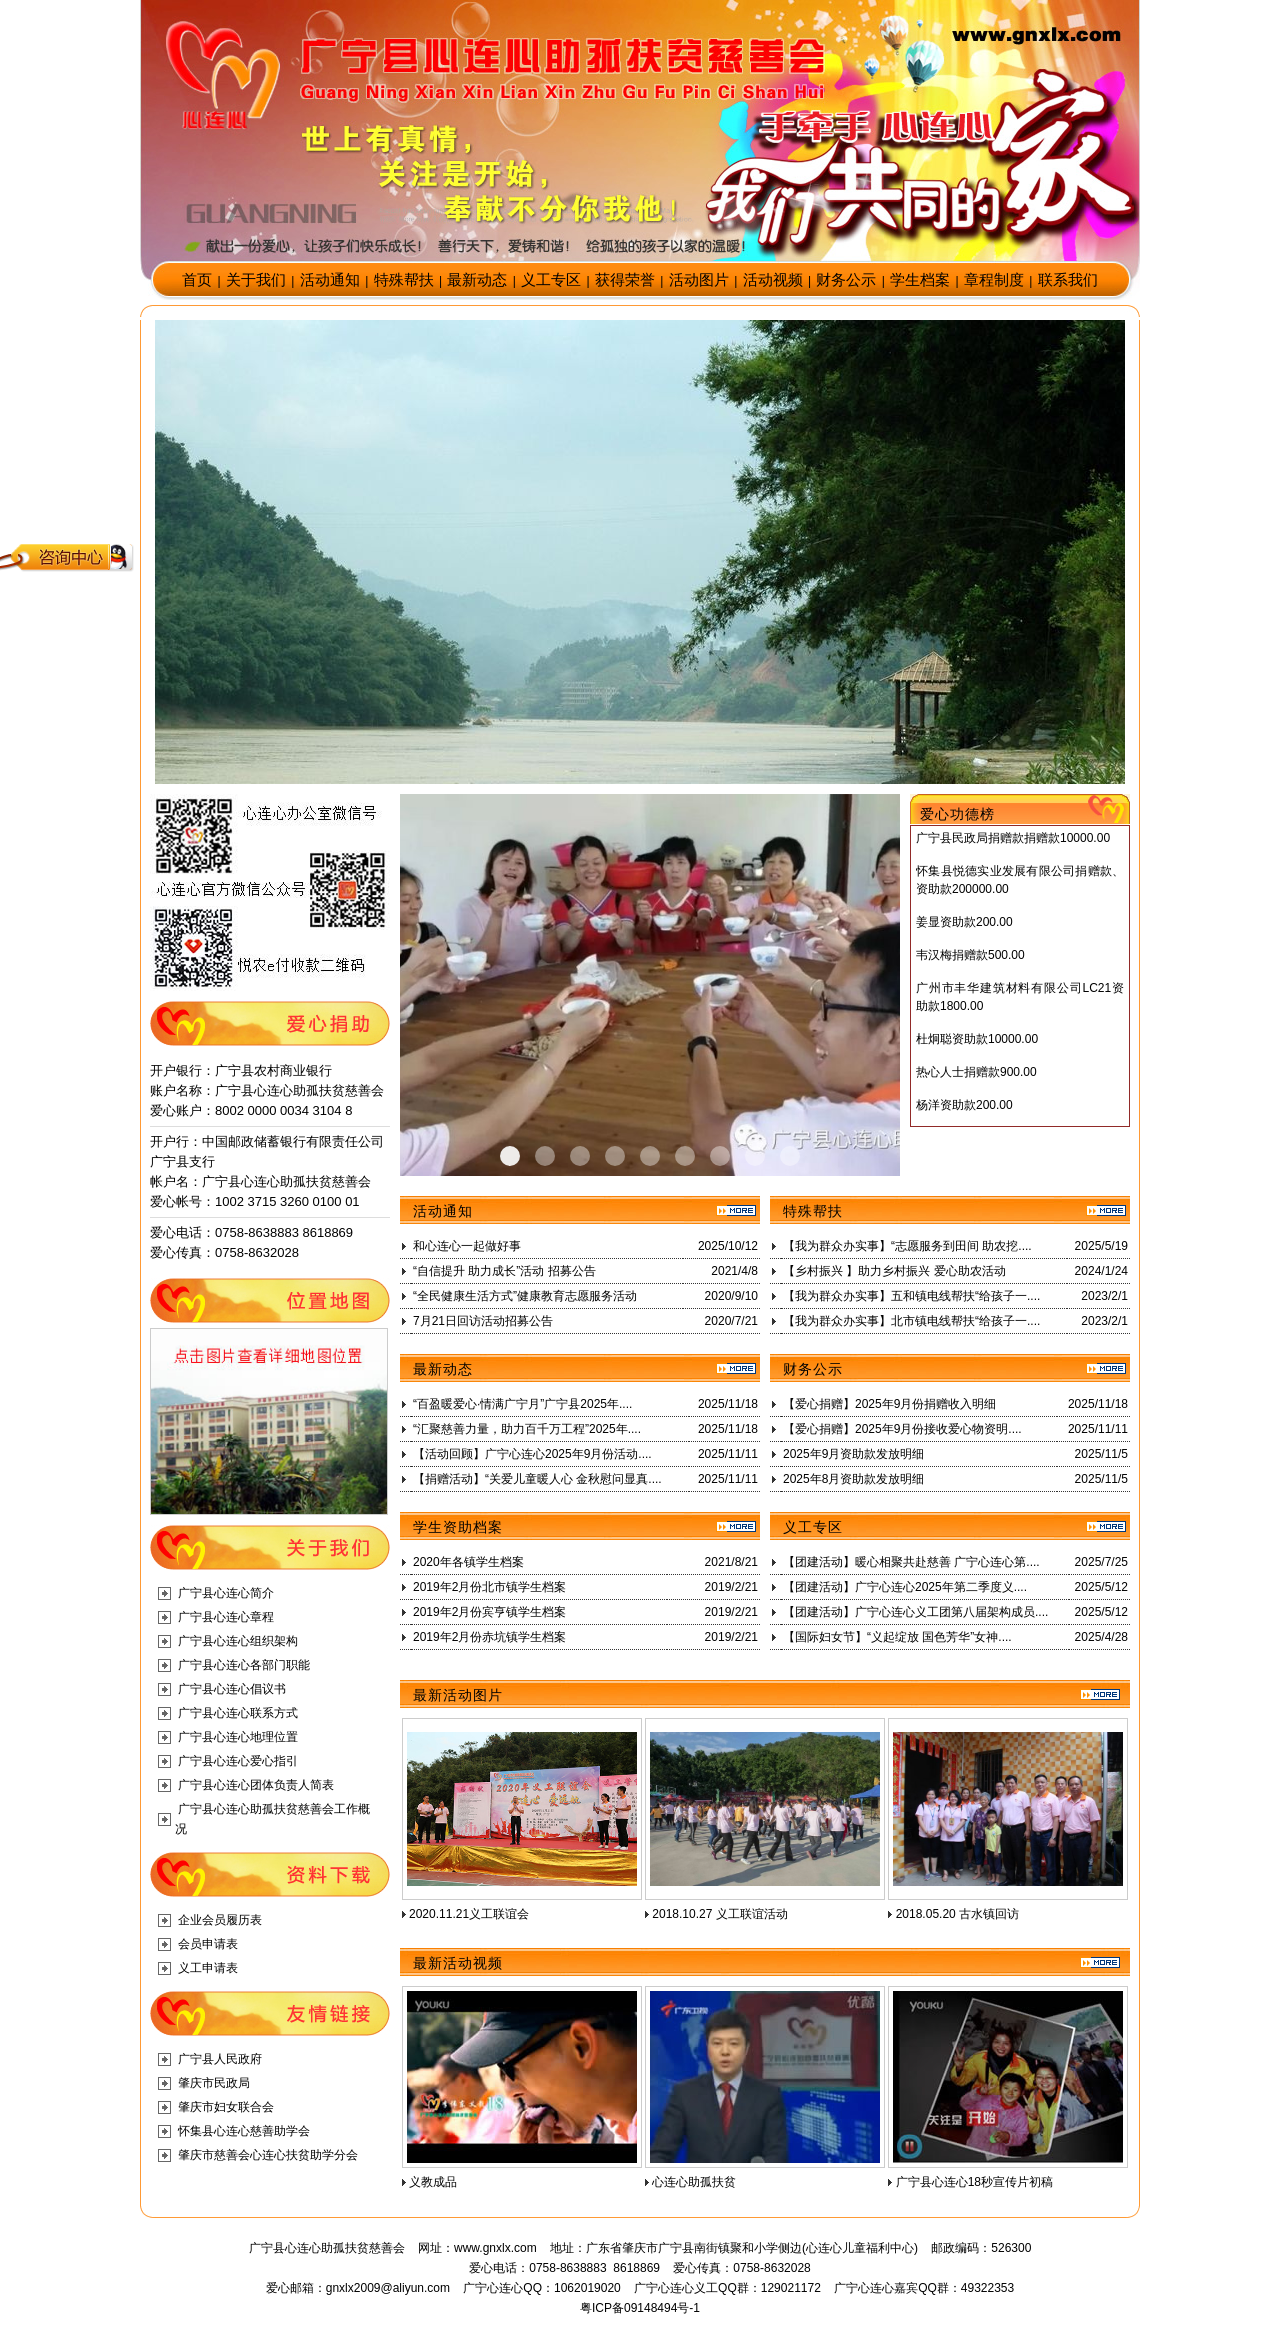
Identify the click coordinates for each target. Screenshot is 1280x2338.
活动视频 (773, 280)
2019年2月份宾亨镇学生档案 (489, 1612)
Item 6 (720, 1156)
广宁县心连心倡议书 (232, 1689)
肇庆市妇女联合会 (226, 2107)
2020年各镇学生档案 (468, 1562)
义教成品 (433, 2182)
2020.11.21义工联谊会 (469, 1914)
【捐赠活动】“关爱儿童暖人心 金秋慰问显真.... (537, 1479)
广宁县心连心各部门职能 (244, 1665)
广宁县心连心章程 (226, 1617)
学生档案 (920, 280)
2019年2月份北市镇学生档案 (489, 1587)
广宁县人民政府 (220, 2059)
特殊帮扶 (404, 280)
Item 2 (580, 1156)
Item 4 (650, 1156)
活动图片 (699, 280)
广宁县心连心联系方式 (238, 1713)
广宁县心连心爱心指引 (238, 1761)
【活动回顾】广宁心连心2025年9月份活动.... (532, 1454)
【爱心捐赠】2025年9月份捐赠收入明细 (889, 1404)
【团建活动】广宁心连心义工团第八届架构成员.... (915, 1612)
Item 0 (510, 1156)
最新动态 (477, 280)
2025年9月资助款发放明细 (853, 1454)
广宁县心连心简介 (226, 1593)
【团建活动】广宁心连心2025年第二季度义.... (905, 1587)
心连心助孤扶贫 (694, 2182)
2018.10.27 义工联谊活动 (719, 1914)
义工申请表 (208, 1968)
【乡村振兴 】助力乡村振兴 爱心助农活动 (894, 1271)
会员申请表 (208, 1944)
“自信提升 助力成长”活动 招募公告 (504, 1271)
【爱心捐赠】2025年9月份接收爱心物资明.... (902, 1429)
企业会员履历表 (220, 1920)
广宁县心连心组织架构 (238, 1641)
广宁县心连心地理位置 (238, 1737)
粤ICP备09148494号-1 (640, 2308)
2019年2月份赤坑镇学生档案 (489, 1637)
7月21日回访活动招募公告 (483, 1321)
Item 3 (615, 1156)
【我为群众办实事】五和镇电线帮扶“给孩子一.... (911, 1296)
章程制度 (994, 280)
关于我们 (256, 280)
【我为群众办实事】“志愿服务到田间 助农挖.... (907, 1246)
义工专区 (551, 280)
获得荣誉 (625, 280)
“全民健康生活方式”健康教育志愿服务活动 (525, 1296)
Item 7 (755, 1156)
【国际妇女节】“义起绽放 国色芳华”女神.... (897, 1637)
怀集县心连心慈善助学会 (244, 2131)
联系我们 (1068, 280)
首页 (197, 280)
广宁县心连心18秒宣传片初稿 (974, 2182)
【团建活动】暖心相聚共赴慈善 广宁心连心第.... (911, 1562)
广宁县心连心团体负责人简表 (256, 1785)
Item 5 (685, 1156)
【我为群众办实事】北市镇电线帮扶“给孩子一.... (911, 1321)
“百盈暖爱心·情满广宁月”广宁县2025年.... (522, 1404)
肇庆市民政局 (214, 2083)
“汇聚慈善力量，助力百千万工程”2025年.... (527, 1429)
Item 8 (790, 1156)
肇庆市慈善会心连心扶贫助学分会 (268, 2155)
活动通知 (330, 280)
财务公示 (846, 280)
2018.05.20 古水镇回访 (957, 1914)
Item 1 (545, 1156)
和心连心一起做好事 (467, 1246)
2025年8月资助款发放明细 (853, 1479)
